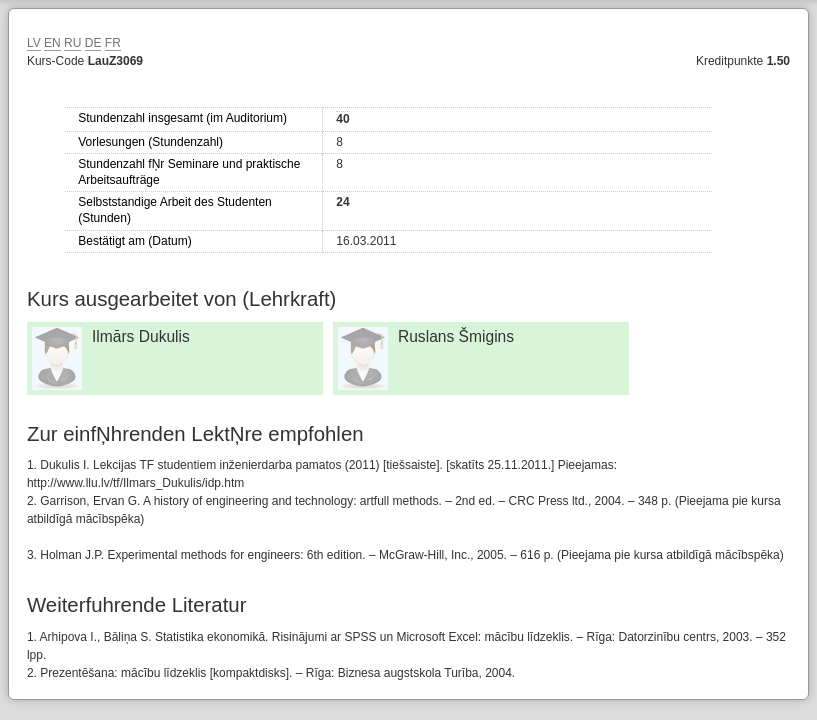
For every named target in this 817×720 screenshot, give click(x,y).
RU (72, 43)
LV (34, 43)
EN (52, 43)
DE (93, 43)
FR (113, 43)
